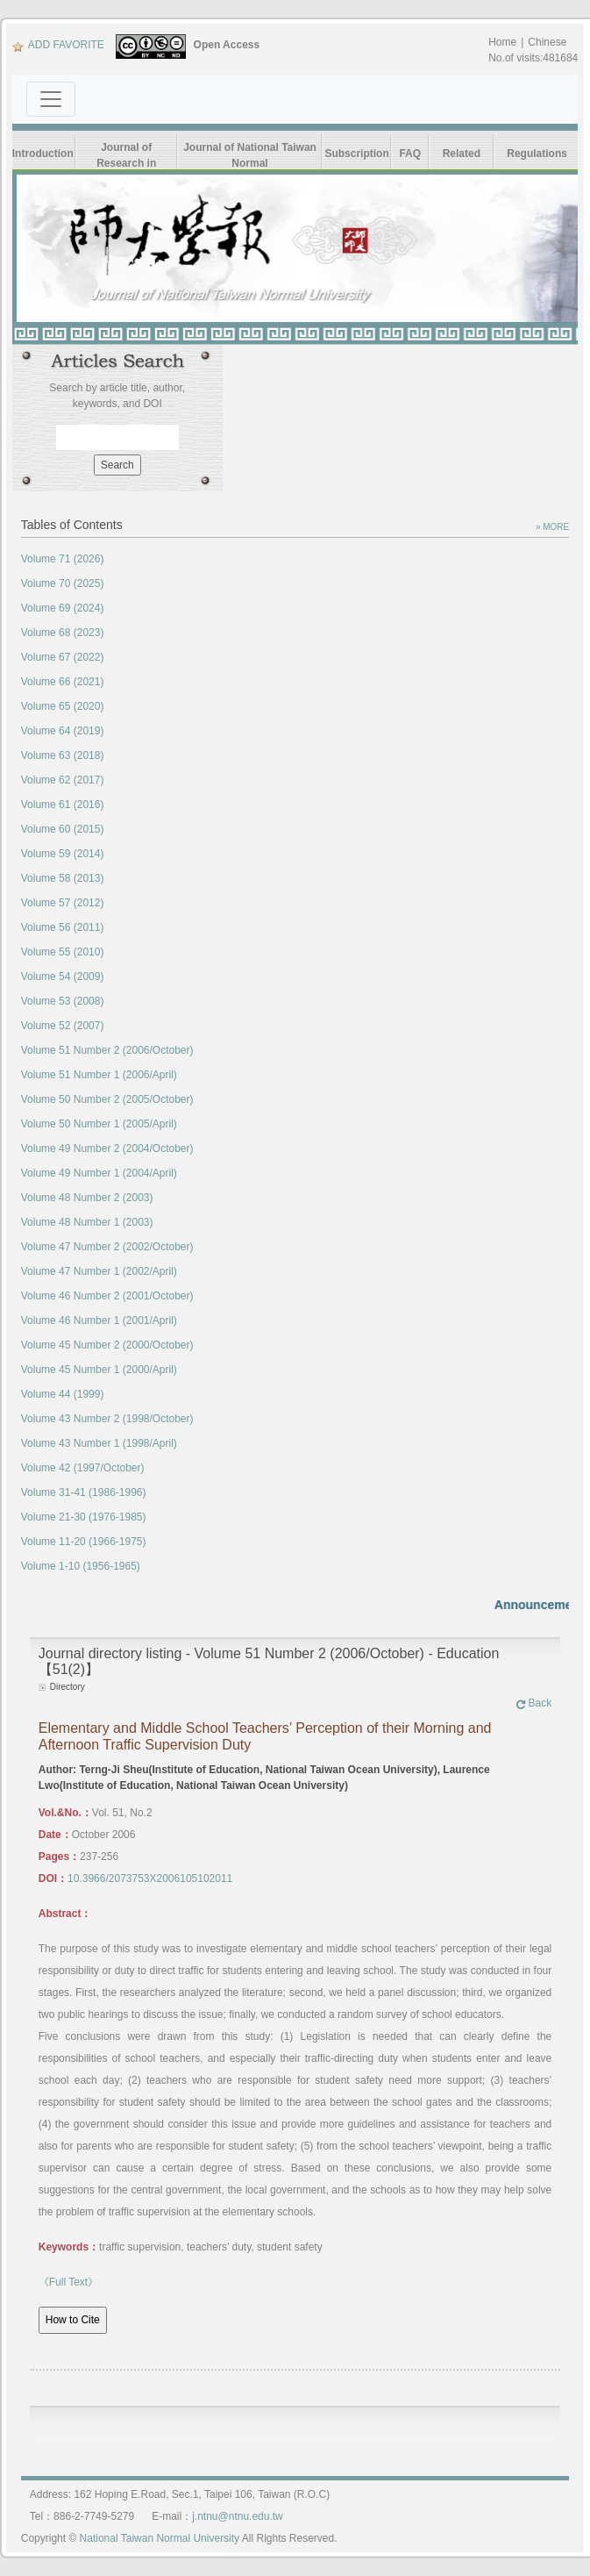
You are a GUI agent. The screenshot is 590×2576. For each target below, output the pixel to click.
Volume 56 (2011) (62, 927)
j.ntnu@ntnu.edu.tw (237, 2516)
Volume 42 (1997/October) (83, 1468)
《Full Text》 (68, 2282)
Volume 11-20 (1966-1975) (83, 1541)
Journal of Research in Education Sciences (126, 155)
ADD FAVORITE (58, 45)
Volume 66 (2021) (62, 682)
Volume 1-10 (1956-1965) (80, 1566)
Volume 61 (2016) (62, 804)
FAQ (410, 153)
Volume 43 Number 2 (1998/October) (107, 1419)
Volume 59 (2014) (62, 854)
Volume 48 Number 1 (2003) (87, 1222)
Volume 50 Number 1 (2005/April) (99, 1124)
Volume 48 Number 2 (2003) (87, 1197)
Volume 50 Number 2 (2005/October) (107, 1099)
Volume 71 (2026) (62, 559)
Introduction (43, 153)
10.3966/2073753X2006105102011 (150, 1878)
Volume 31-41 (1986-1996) (83, 1492)
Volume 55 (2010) (62, 952)
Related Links (461, 161)
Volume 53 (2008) (62, 1001)
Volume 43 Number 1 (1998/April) (99, 1443)
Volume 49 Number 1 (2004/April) (99, 1173)
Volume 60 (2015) (62, 829)
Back (533, 1703)
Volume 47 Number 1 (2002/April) (99, 1271)
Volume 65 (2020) (62, 706)
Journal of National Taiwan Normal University (249, 155)
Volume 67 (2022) (62, 657)
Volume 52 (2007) (62, 1026)
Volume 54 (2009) (62, 976)
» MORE (552, 527)
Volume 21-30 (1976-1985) (83, 1517)
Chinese (547, 42)
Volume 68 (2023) (62, 632)
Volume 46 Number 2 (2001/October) (107, 1296)
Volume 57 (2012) (62, 903)
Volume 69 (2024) (62, 608)
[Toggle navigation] (50, 99)
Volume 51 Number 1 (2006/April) (99, 1075)
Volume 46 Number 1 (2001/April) (99, 1320)
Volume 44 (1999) (62, 1394)
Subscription (356, 153)
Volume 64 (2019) (62, 731)
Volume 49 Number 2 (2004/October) (107, 1148)
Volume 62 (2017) (62, 780)
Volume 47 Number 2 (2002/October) (107, 1247)
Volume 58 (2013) (62, 878)
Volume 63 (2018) (62, 755)
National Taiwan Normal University (160, 2538)
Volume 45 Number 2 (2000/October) (107, 1345)
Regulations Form (537, 161)
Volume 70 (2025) (62, 583)
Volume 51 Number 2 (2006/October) (107, 1050)
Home (502, 42)
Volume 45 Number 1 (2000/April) (99, 1369)
